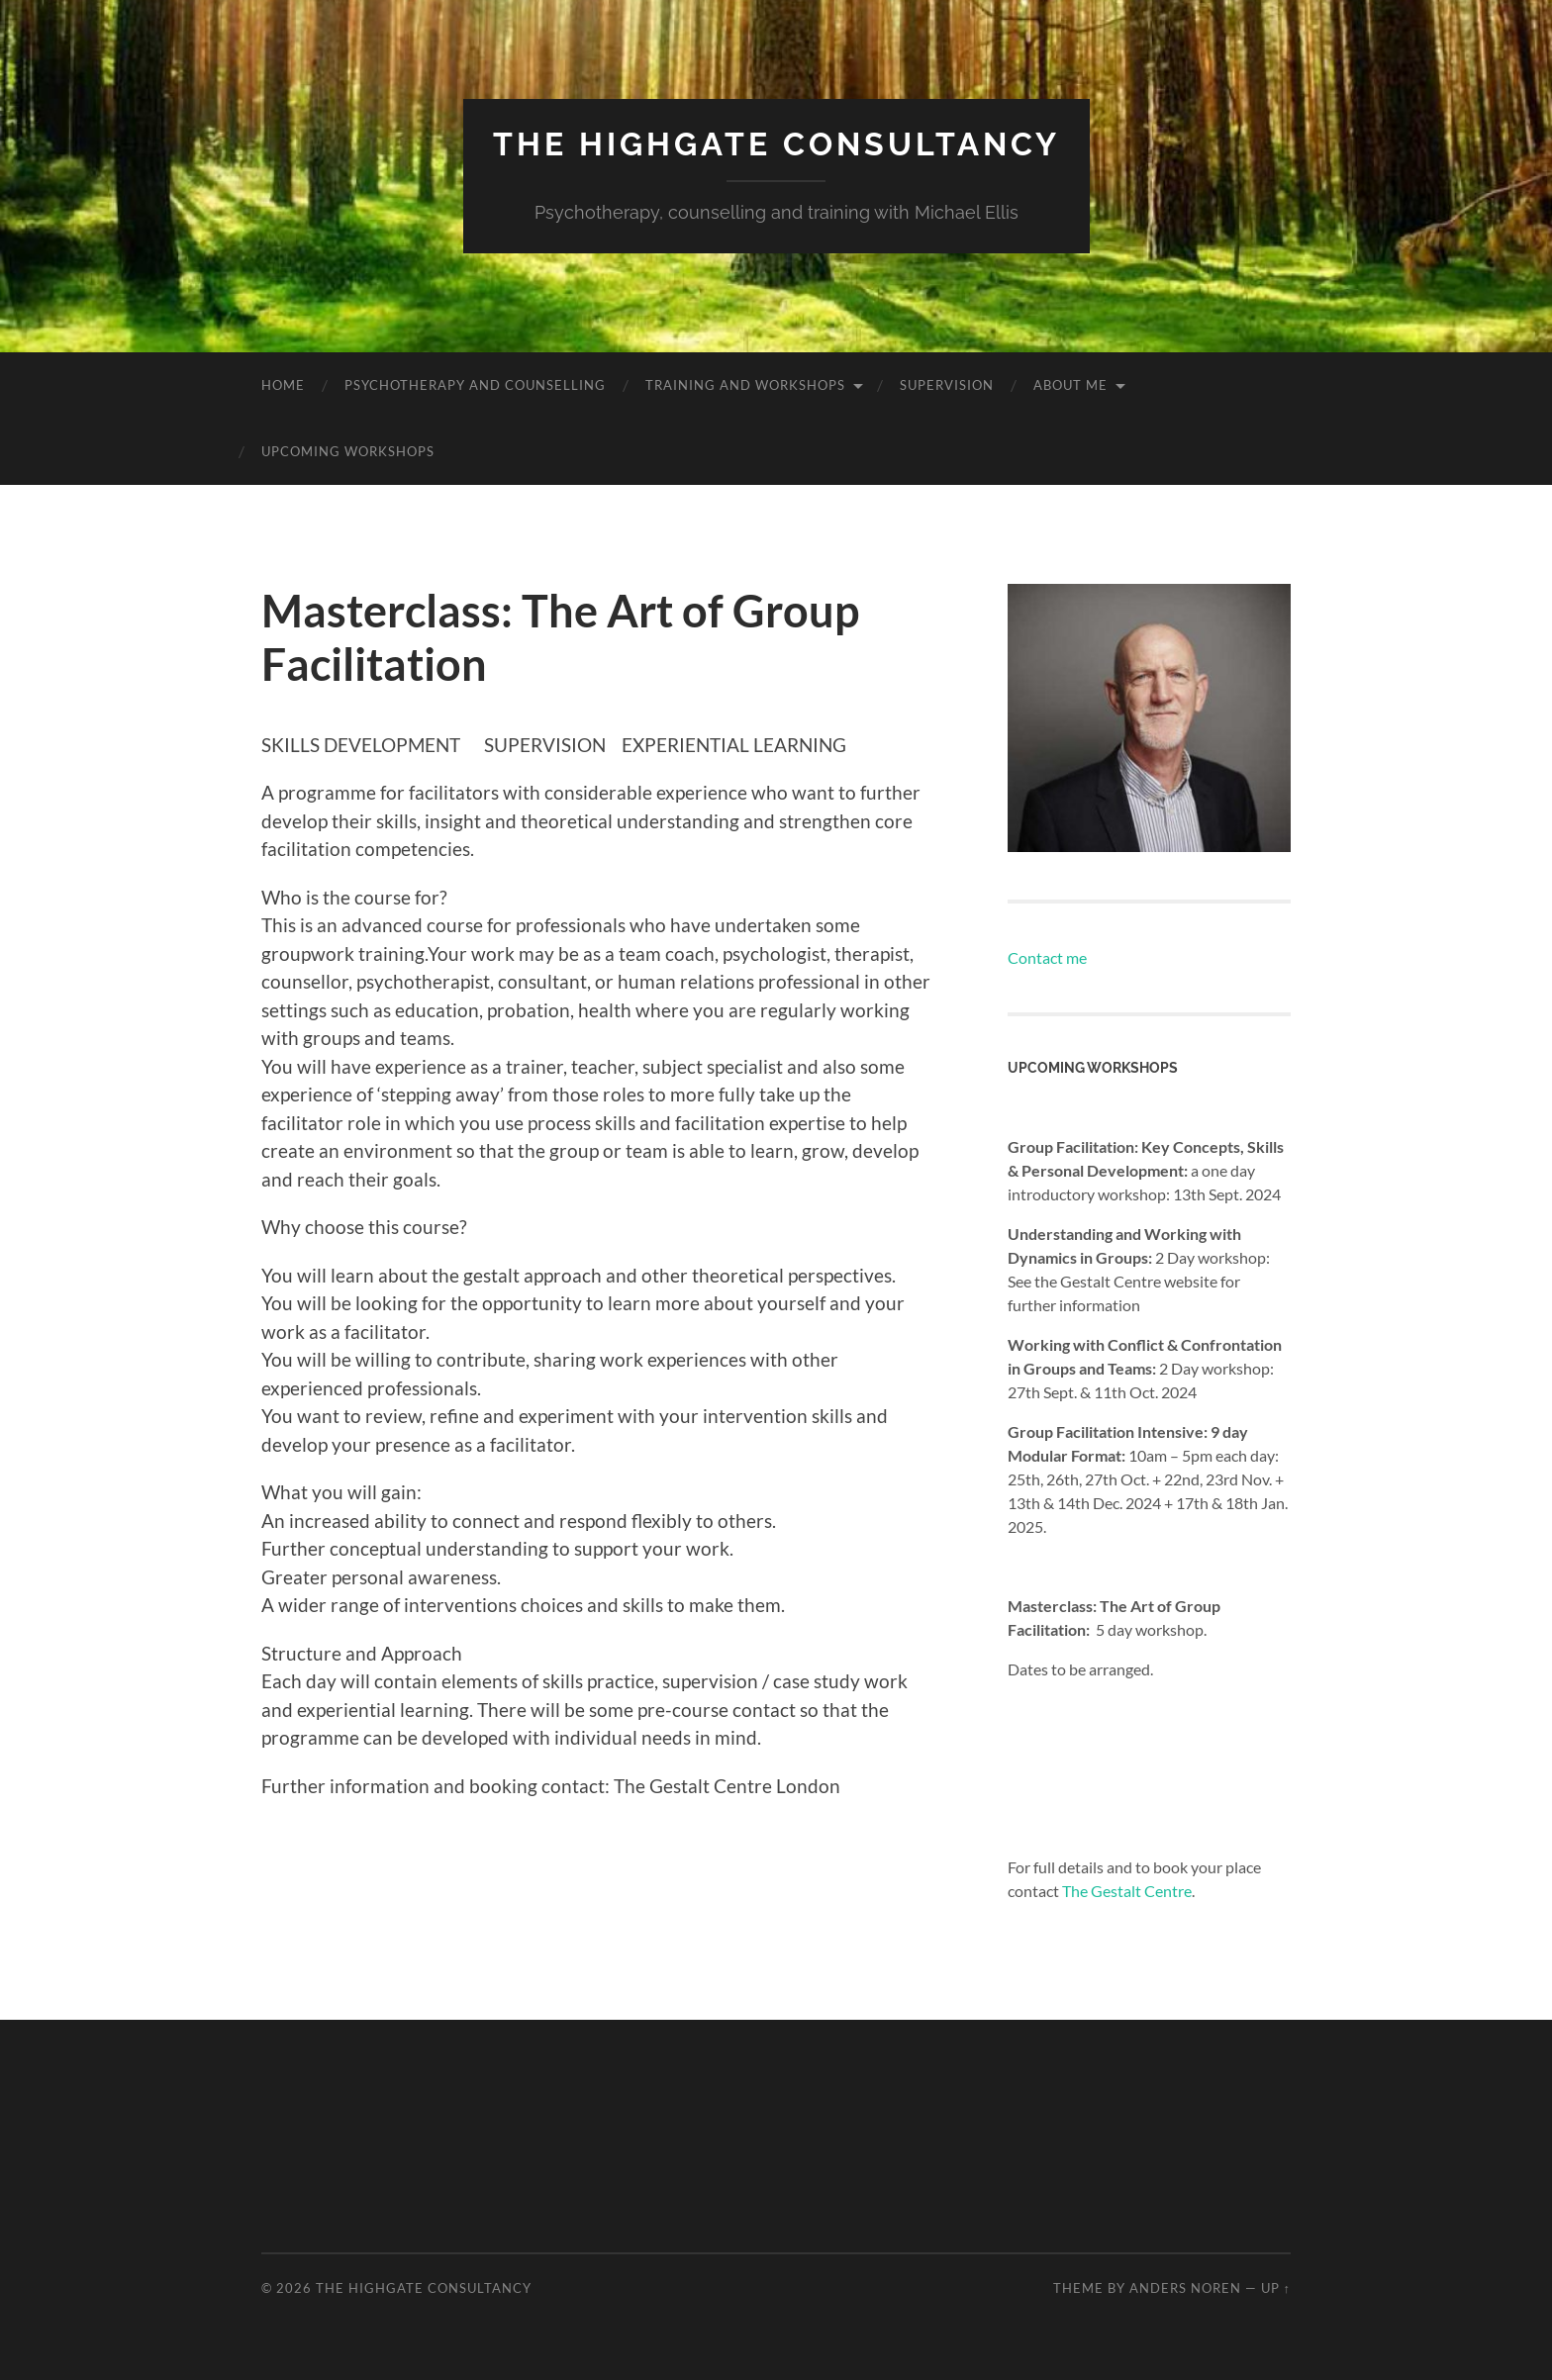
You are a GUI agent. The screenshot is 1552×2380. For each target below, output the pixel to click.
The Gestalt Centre (1127, 1890)
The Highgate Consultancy (776, 144)
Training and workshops (745, 385)
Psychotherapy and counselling (475, 385)
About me (1070, 385)
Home (283, 385)
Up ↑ (1276, 2288)
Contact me (1047, 957)
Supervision (947, 385)
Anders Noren (1185, 2288)
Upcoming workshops (348, 451)
